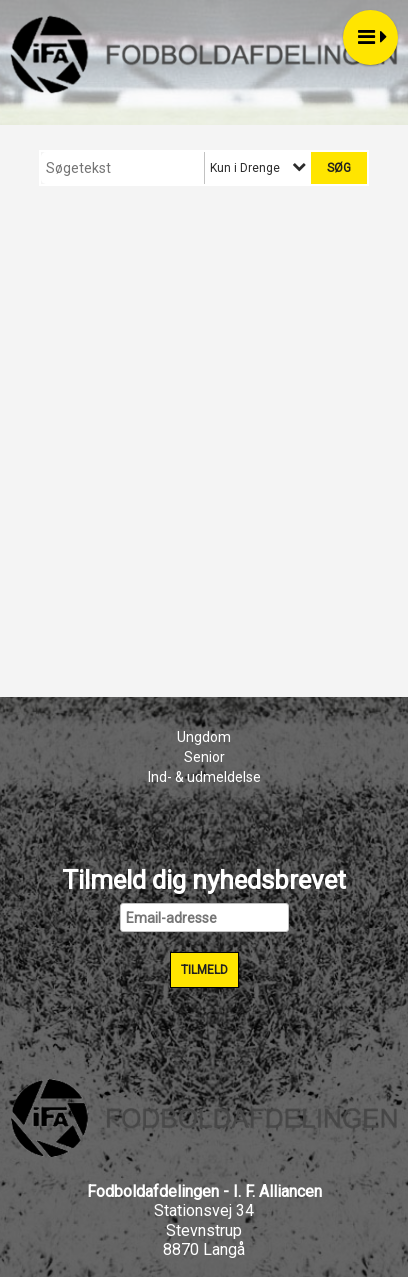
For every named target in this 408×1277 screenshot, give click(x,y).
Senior (204, 757)
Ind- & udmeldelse (204, 777)
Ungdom (204, 737)
